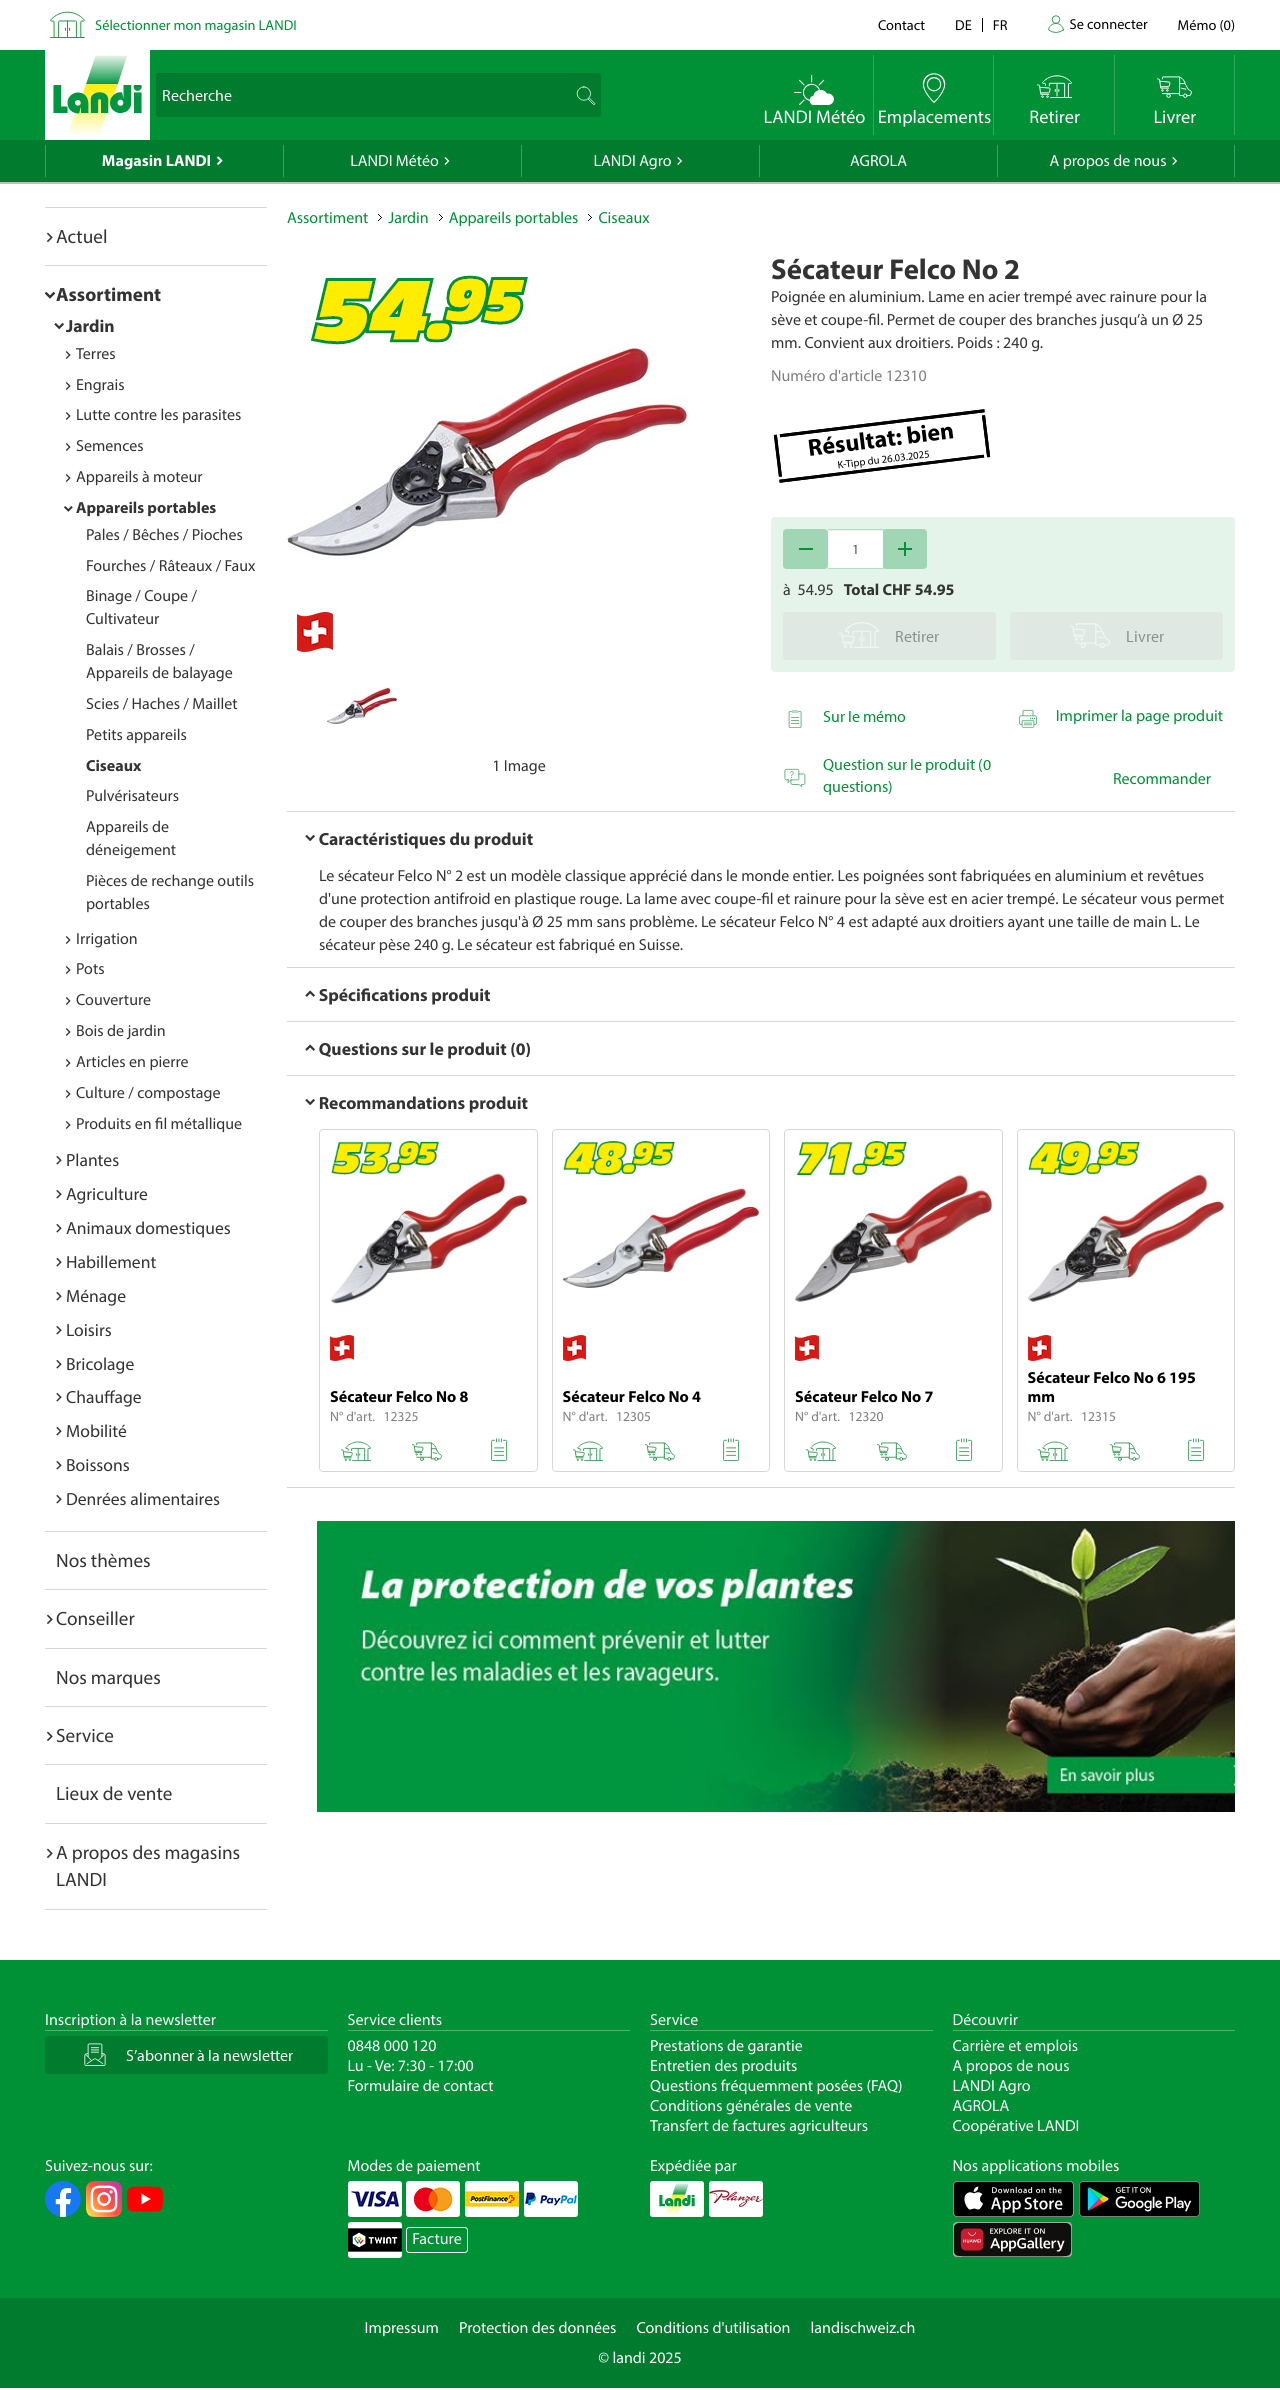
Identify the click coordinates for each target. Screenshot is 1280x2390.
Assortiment (108, 294)
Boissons (98, 1464)
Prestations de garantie (726, 2046)
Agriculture (107, 1193)
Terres (96, 354)
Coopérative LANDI (1016, 2126)
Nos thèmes (103, 1560)
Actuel (81, 236)
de (963, 24)
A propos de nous (1107, 161)
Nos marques (108, 1677)
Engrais (100, 385)
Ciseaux (113, 766)
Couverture (113, 1000)
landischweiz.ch (863, 2328)
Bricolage (100, 1363)
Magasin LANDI (156, 161)
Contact (901, 24)
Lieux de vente (114, 1793)
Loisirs (89, 1329)
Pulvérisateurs (132, 796)
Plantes (92, 1159)
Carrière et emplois (1016, 2046)
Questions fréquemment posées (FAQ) (776, 2086)
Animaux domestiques (148, 1227)
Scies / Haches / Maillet (162, 704)
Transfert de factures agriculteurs (759, 2126)
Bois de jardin (121, 1031)
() (1206, 24)
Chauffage (104, 1396)
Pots (90, 969)
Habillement (111, 1261)
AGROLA (878, 161)
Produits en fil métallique (159, 1124)
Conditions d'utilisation (713, 2328)
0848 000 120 (392, 2046)
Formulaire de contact (421, 2086)
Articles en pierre (132, 1062)
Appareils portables (146, 508)
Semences (110, 446)
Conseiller (95, 1618)
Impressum (402, 2328)
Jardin (90, 325)
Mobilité (96, 1430)
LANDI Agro (632, 161)
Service (85, 1735)
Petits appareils (136, 735)
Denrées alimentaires (143, 1498)
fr (1000, 24)
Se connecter (1108, 23)
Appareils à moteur (139, 477)
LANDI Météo (394, 161)
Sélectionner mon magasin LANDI (196, 24)
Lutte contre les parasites (158, 415)
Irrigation (107, 939)
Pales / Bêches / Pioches (164, 535)
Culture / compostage (148, 1093)
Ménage (96, 1295)
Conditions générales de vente (751, 2106)
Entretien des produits (723, 2066)
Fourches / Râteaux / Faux (171, 566)
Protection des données (538, 2328)
